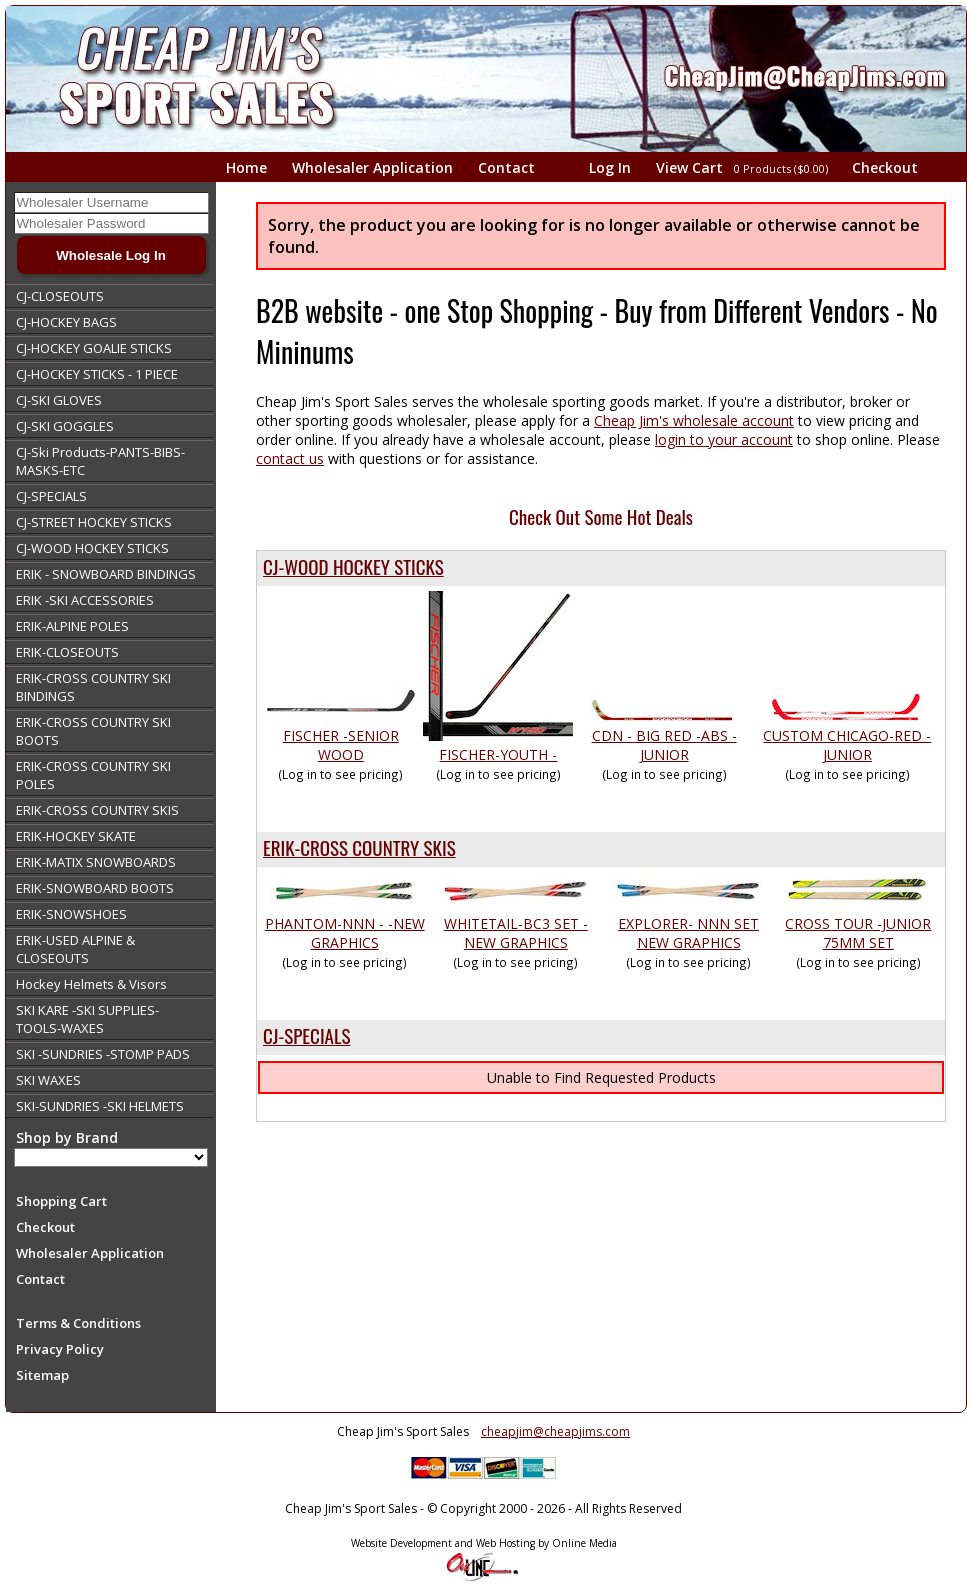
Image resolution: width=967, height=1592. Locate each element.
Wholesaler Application (372, 167)
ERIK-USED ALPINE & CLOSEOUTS (75, 949)
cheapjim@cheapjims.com (555, 1431)
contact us (290, 458)
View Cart (743, 167)
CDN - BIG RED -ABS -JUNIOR (664, 745)
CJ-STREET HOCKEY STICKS (94, 522)
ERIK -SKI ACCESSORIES (85, 600)
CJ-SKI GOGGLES (65, 426)
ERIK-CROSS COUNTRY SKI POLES (93, 775)
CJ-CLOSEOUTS (60, 296)
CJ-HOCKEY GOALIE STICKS (94, 348)
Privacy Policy (60, 1349)
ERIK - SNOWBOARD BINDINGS (106, 574)
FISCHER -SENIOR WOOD (341, 745)
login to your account (724, 439)
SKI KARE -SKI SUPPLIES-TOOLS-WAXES (87, 1019)
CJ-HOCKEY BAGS (66, 322)
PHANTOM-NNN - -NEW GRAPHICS (345, 933)
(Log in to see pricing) (340, 774)
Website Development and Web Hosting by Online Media (484, 1543)
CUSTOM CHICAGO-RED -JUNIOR (847, 745)
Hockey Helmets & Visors (91, 984)
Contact (506, 167)
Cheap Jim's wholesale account (694, 420)
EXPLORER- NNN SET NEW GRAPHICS (688, 933)
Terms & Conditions (78, 1323)
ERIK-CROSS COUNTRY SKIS (97, 810)
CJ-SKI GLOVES (59, 400)
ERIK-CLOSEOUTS (67, 652)
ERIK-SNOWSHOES (71, 914)
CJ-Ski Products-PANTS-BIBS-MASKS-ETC (100, 461)
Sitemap (42, 1375)
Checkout (885, 167)
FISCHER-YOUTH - (498, 754)
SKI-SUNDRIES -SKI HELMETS (100, 1106)
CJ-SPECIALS (51, 496)
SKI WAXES (48, 1080)
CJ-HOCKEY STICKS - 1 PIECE (97, 374)
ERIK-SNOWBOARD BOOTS (95, 888)
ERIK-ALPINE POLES (72, 626)
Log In (610, 167)
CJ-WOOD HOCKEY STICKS (92, 548)
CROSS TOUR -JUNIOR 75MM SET (858, 933)
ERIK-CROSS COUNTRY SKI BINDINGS (93, 687)
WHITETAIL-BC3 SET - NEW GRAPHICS (516, 933)
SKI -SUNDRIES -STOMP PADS (103, 1054)
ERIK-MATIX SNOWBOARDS (96, 862)
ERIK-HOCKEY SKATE (76, 836)
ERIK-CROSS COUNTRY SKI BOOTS (93, 731)
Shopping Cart (61, 1201)
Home (246, 167)
